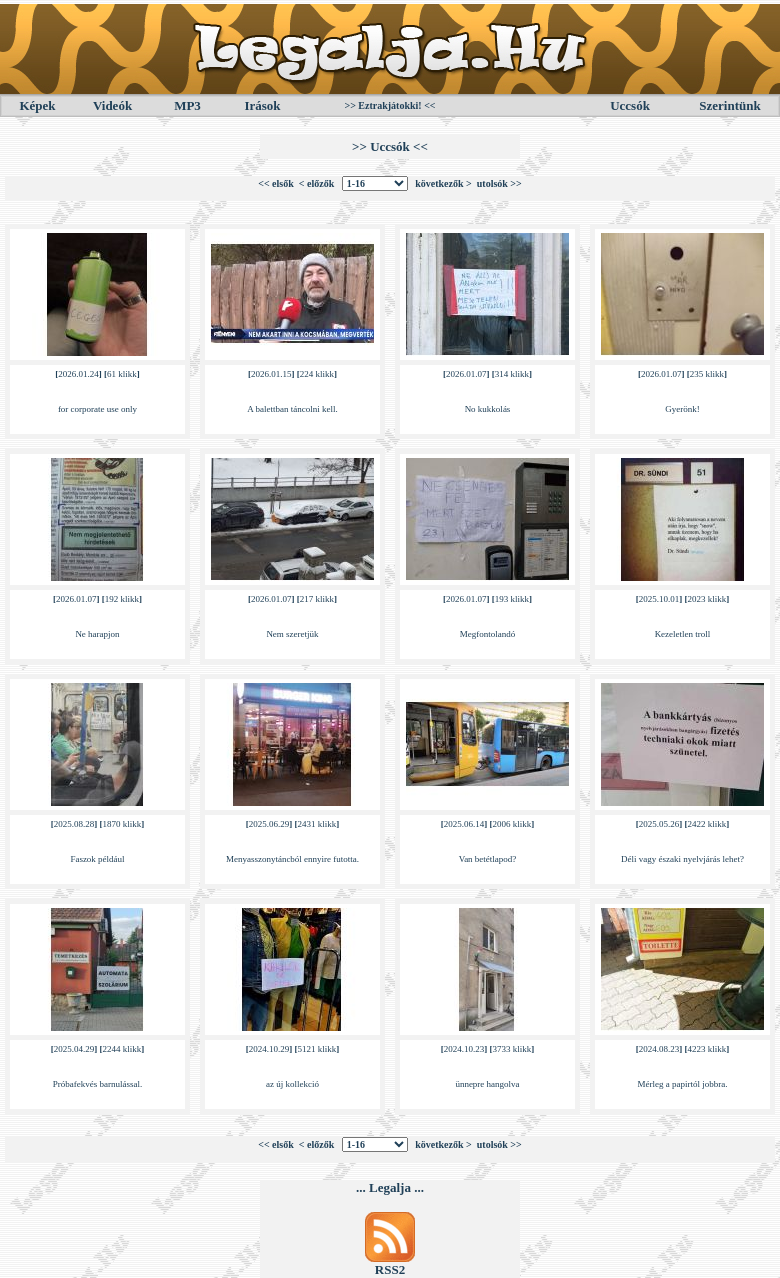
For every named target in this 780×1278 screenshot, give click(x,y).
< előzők (316, 183)
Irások (262, 105)
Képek (37, 105)
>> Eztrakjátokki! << (389, 105)
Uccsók (630, 105)
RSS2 (390, 1269)
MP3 (187, 105)
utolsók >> (499, 183)
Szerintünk (729, 105)
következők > (443, 183)
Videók (112, 105)
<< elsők (276, 183)
